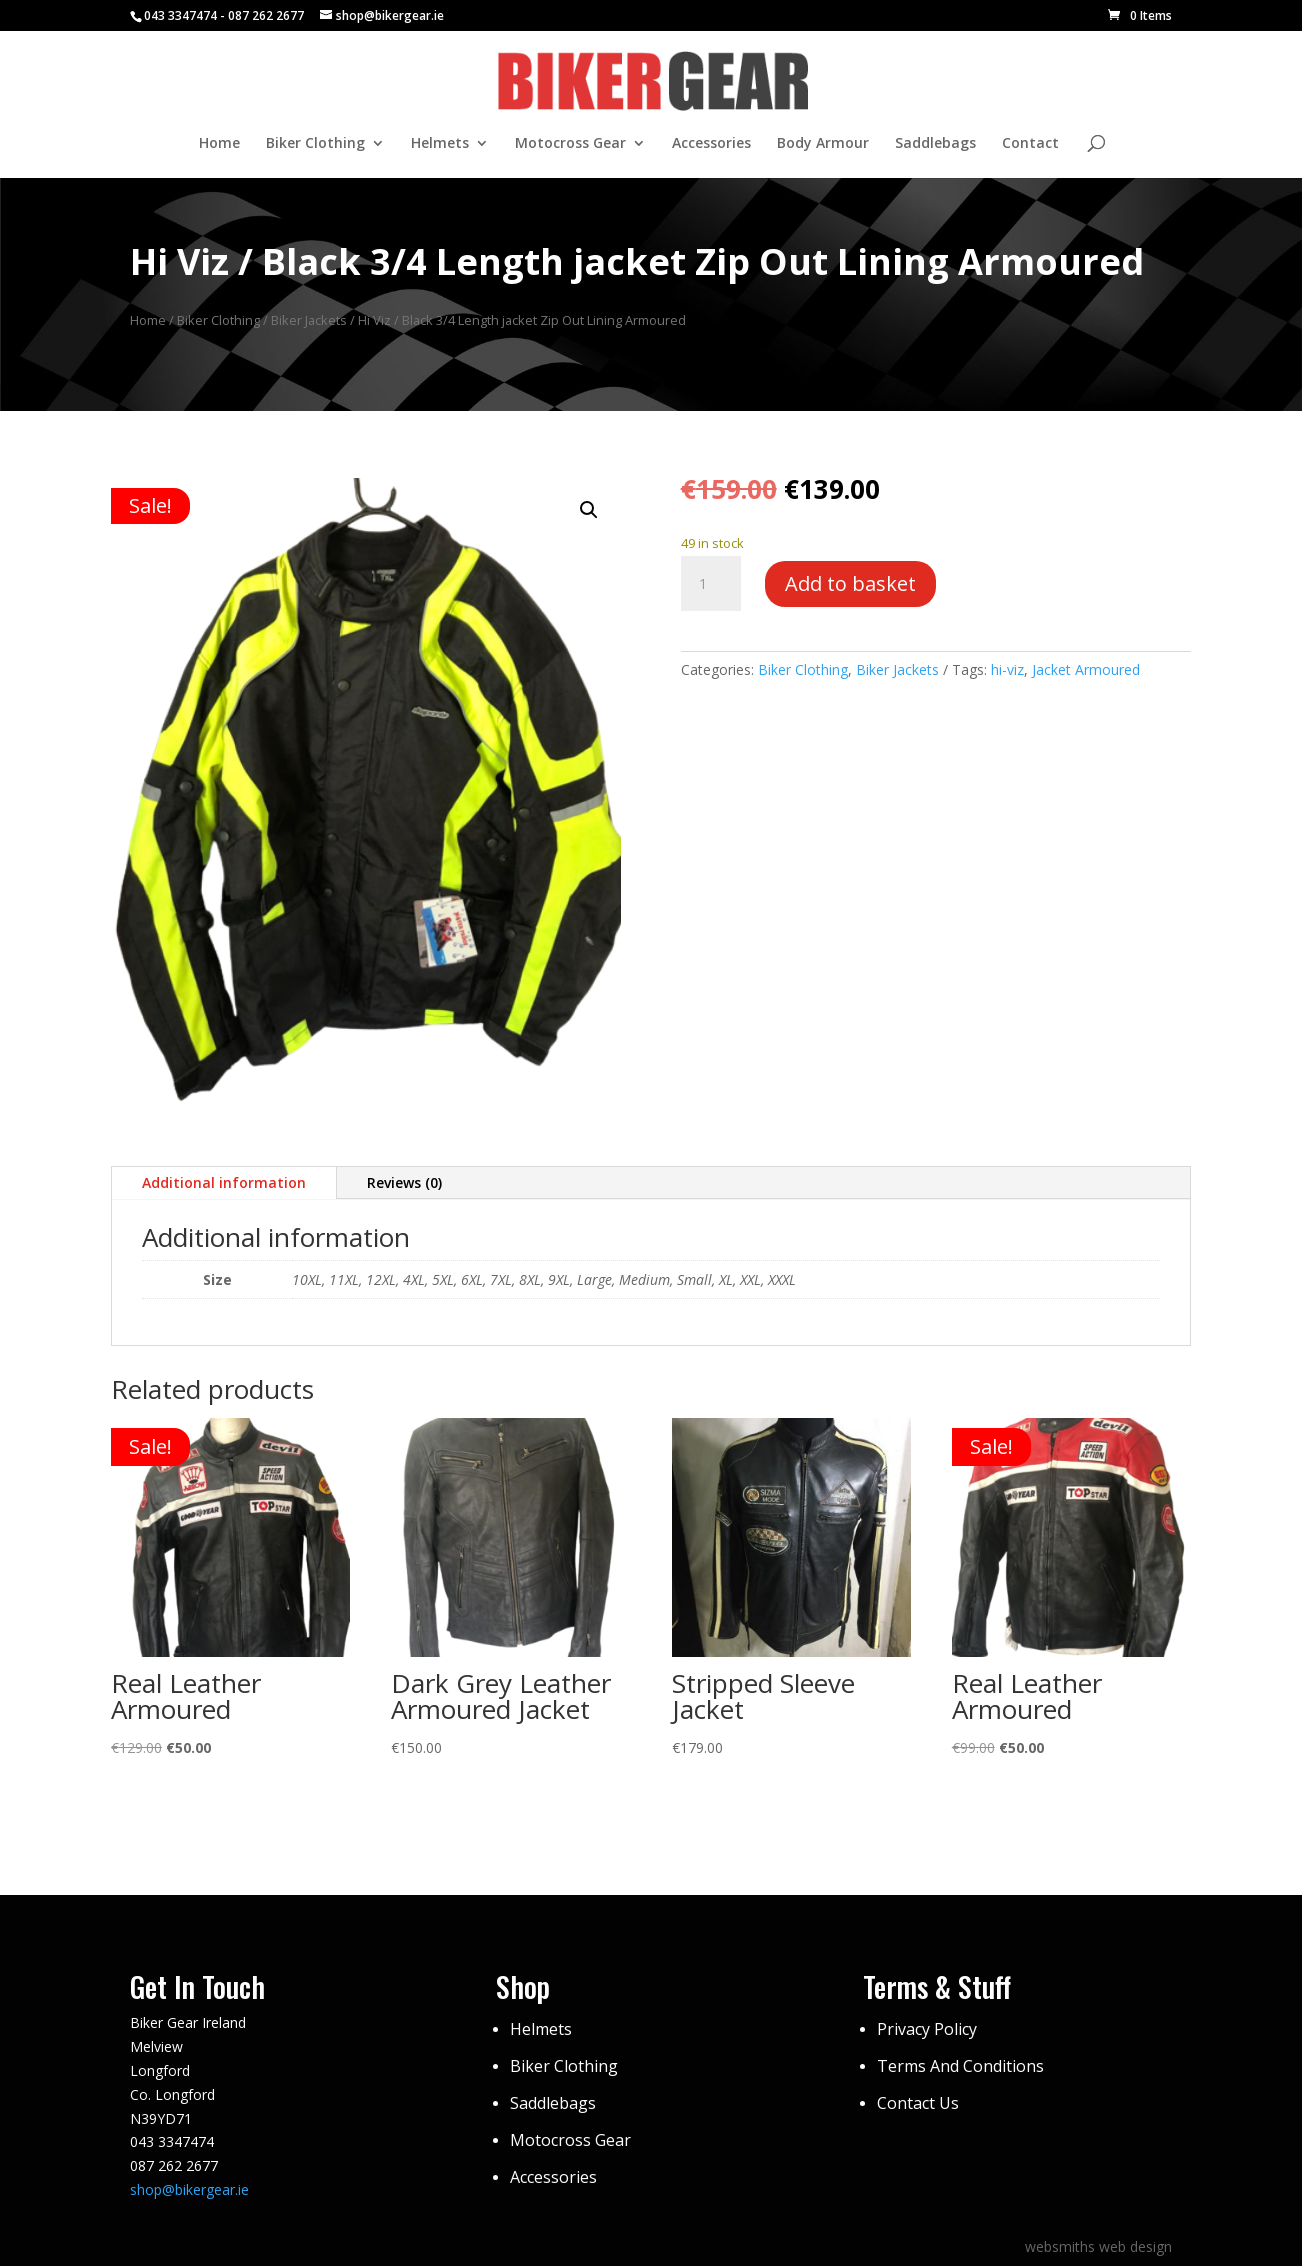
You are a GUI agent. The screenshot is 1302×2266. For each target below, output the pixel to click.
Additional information (224, 1182)
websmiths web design (1098, 2246)
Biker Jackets (309, 320)
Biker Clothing (315, 144)
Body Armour (823, 144)
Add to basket (850, 583)
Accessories (711, 144)
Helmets (440, 144)
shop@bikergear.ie (189, 2189)
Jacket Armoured (1086, 669)
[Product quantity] (711, 584)
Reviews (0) (404, 1182)
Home (219, 144)
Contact (1030, 144)
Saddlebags (935, 144)
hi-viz (1007, 669)
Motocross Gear (570, 144)
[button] (589, 510)
